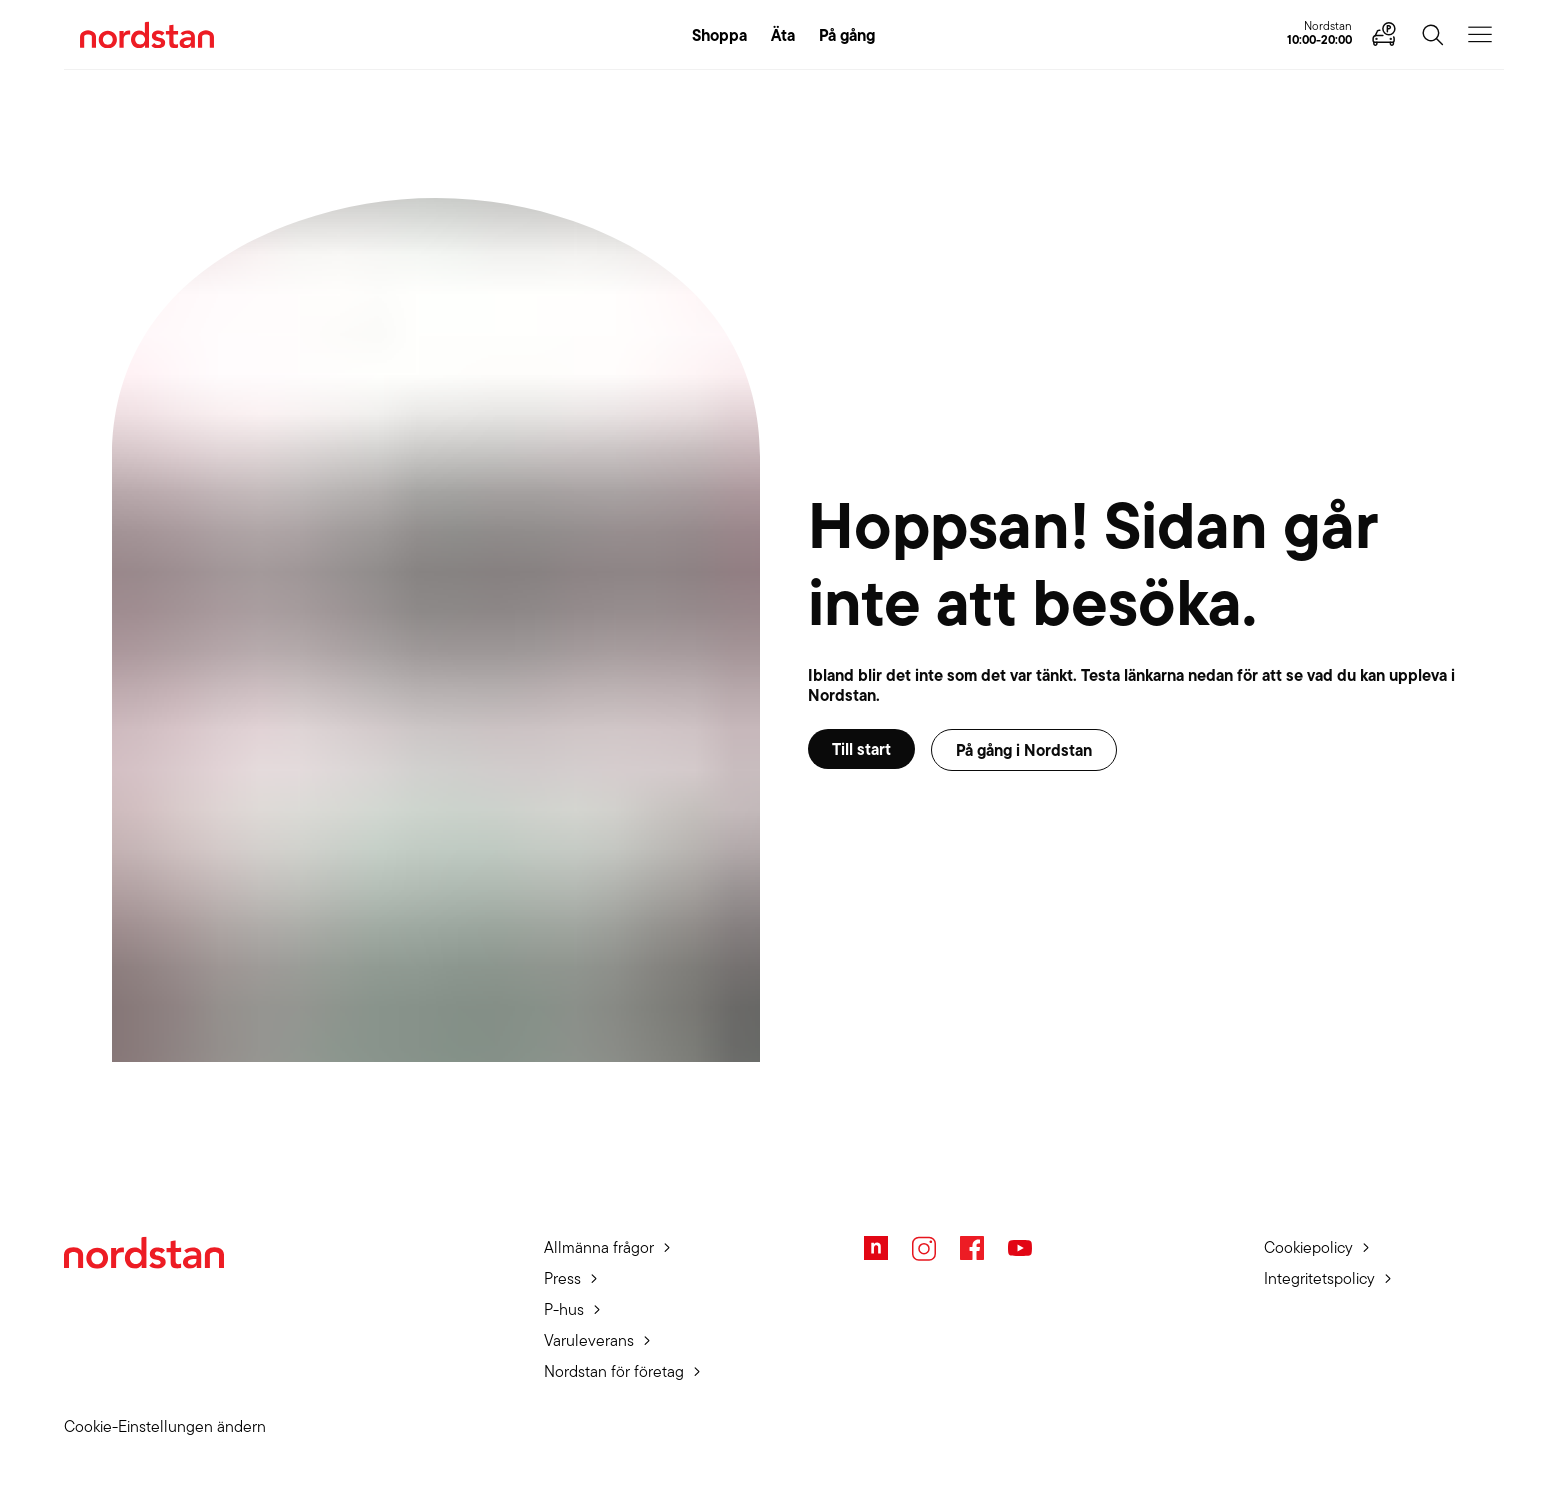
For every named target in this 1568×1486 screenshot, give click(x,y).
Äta (783, 35)
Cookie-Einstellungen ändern (165, 1426)
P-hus (564, 1309)
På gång (847, 35)
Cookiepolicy (1308, 1247)
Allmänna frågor (599, 1247)
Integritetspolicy (1319, 1278)
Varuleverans (589, 1340)
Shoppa (719, 35)
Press (562, 1278)
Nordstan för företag (614, 1371)
